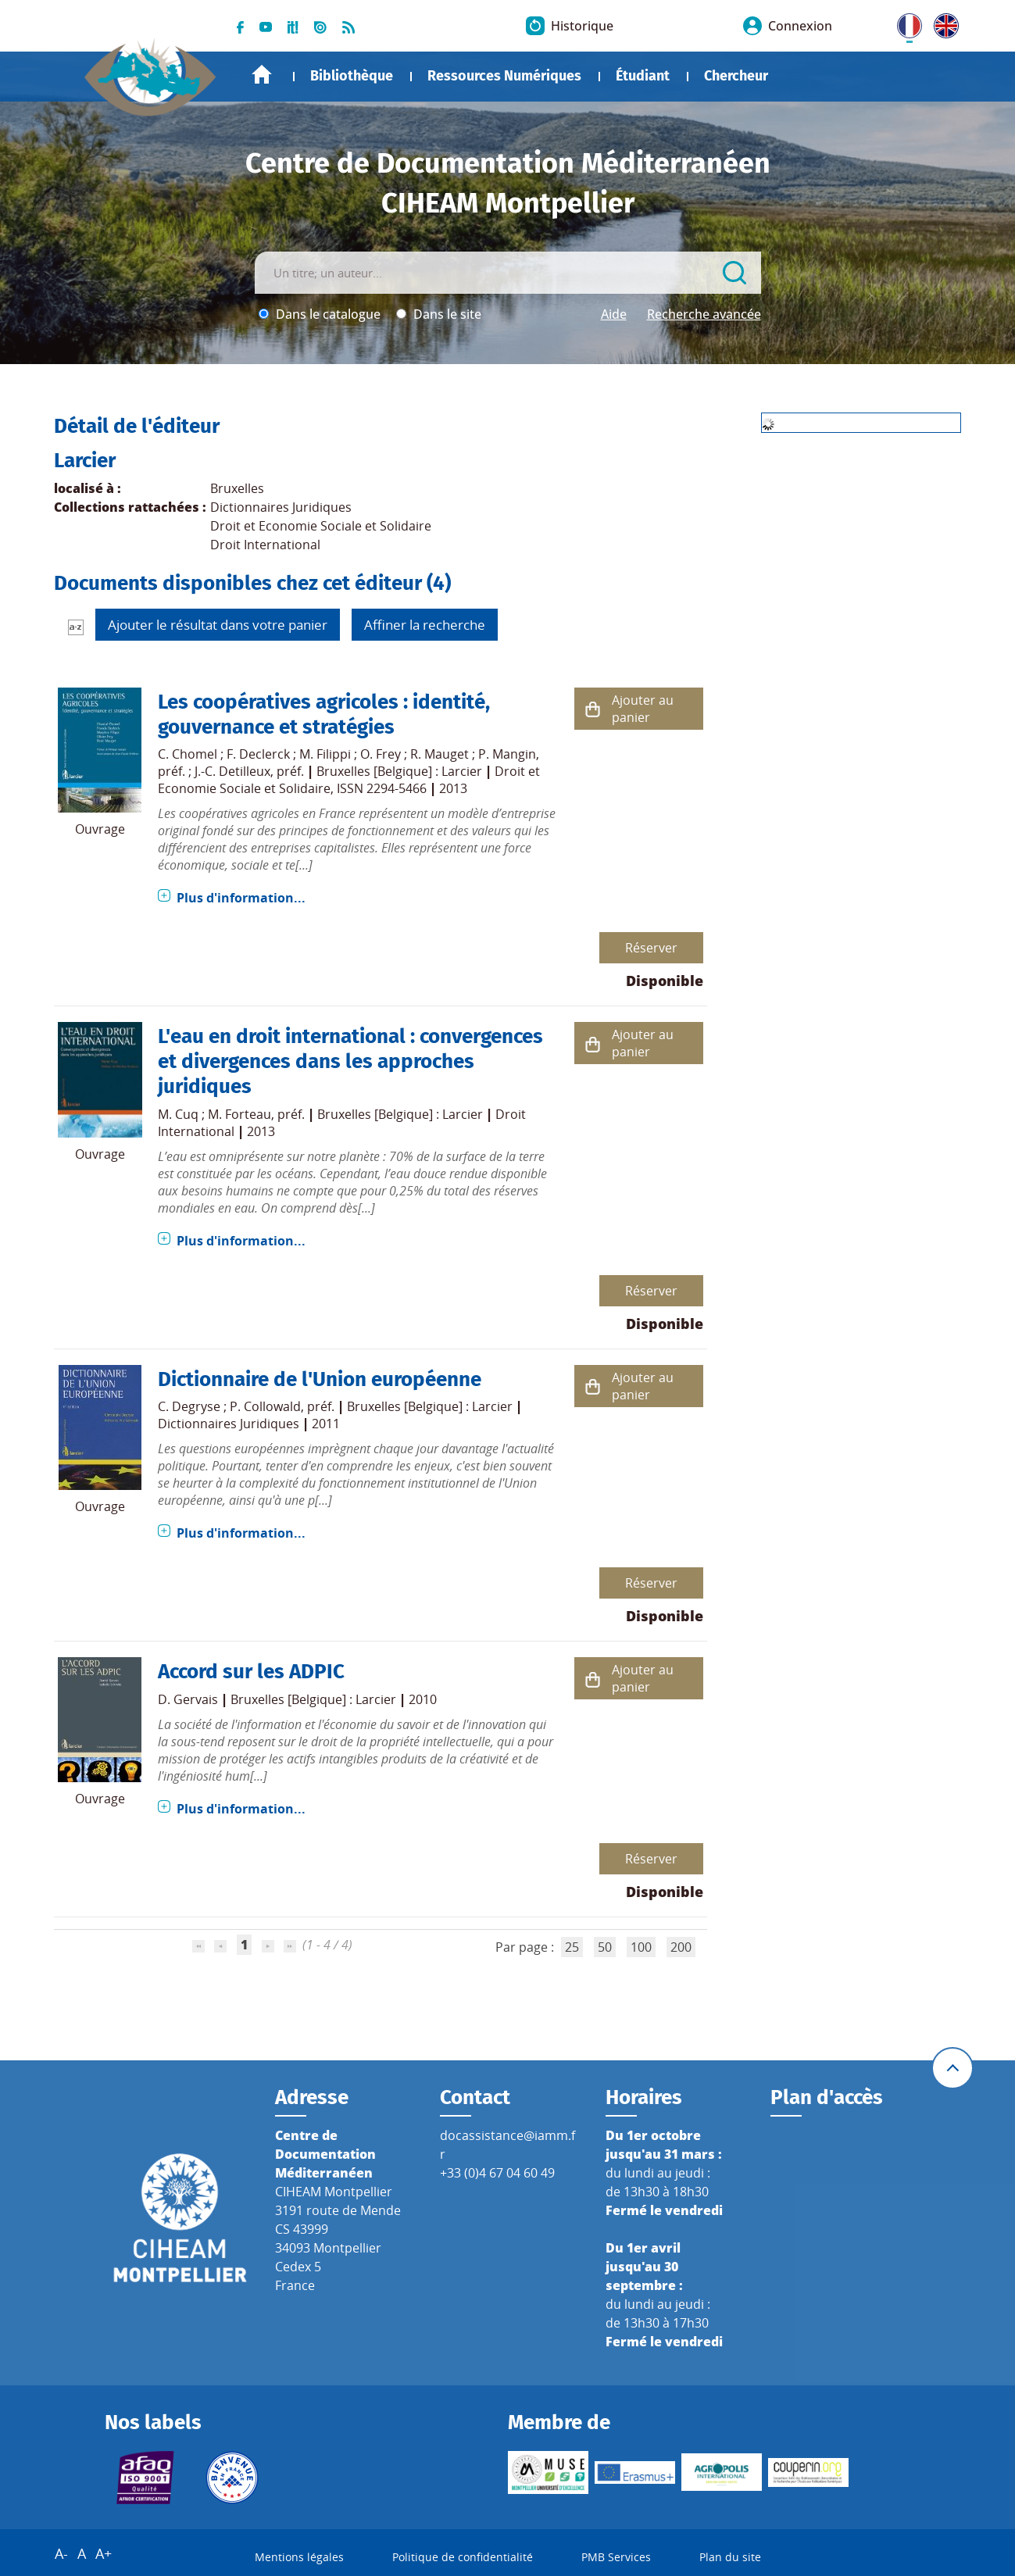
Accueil (262, 74)
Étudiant (643, 75)
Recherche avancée (704, 314)
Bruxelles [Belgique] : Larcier (399, 771)
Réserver (651, 947)
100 (641, 1947)
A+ (103, 2553)
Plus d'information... (241, 897)
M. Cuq (178, 1114)
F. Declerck (258, 754)
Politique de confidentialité (462, 2556)
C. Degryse (189, 1406)
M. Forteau (239, 1114)
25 (572, 1947)
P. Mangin (507, 754)
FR (904, 22)
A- (61, 2553)
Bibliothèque (351, 75)
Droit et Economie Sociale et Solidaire (320, 525)
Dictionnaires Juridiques (281, 507)
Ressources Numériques (504, 75)
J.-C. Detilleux (232, 771)
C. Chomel (187, 754)
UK (942, 22)
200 (681, 1947)
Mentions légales (299, 2556)
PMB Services (616, 2556)
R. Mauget (439, 754)
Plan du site (730, 2556)
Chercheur (736, 75)
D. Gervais (188, 1699)
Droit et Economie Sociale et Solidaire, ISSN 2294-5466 (349, 780)
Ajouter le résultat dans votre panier (217, 625)
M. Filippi (325, 754)
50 (605, 1947)
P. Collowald (265, 1406)
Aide (614, 314)
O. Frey (380, 754)
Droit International (265, 544)
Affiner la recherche (424, 625)
